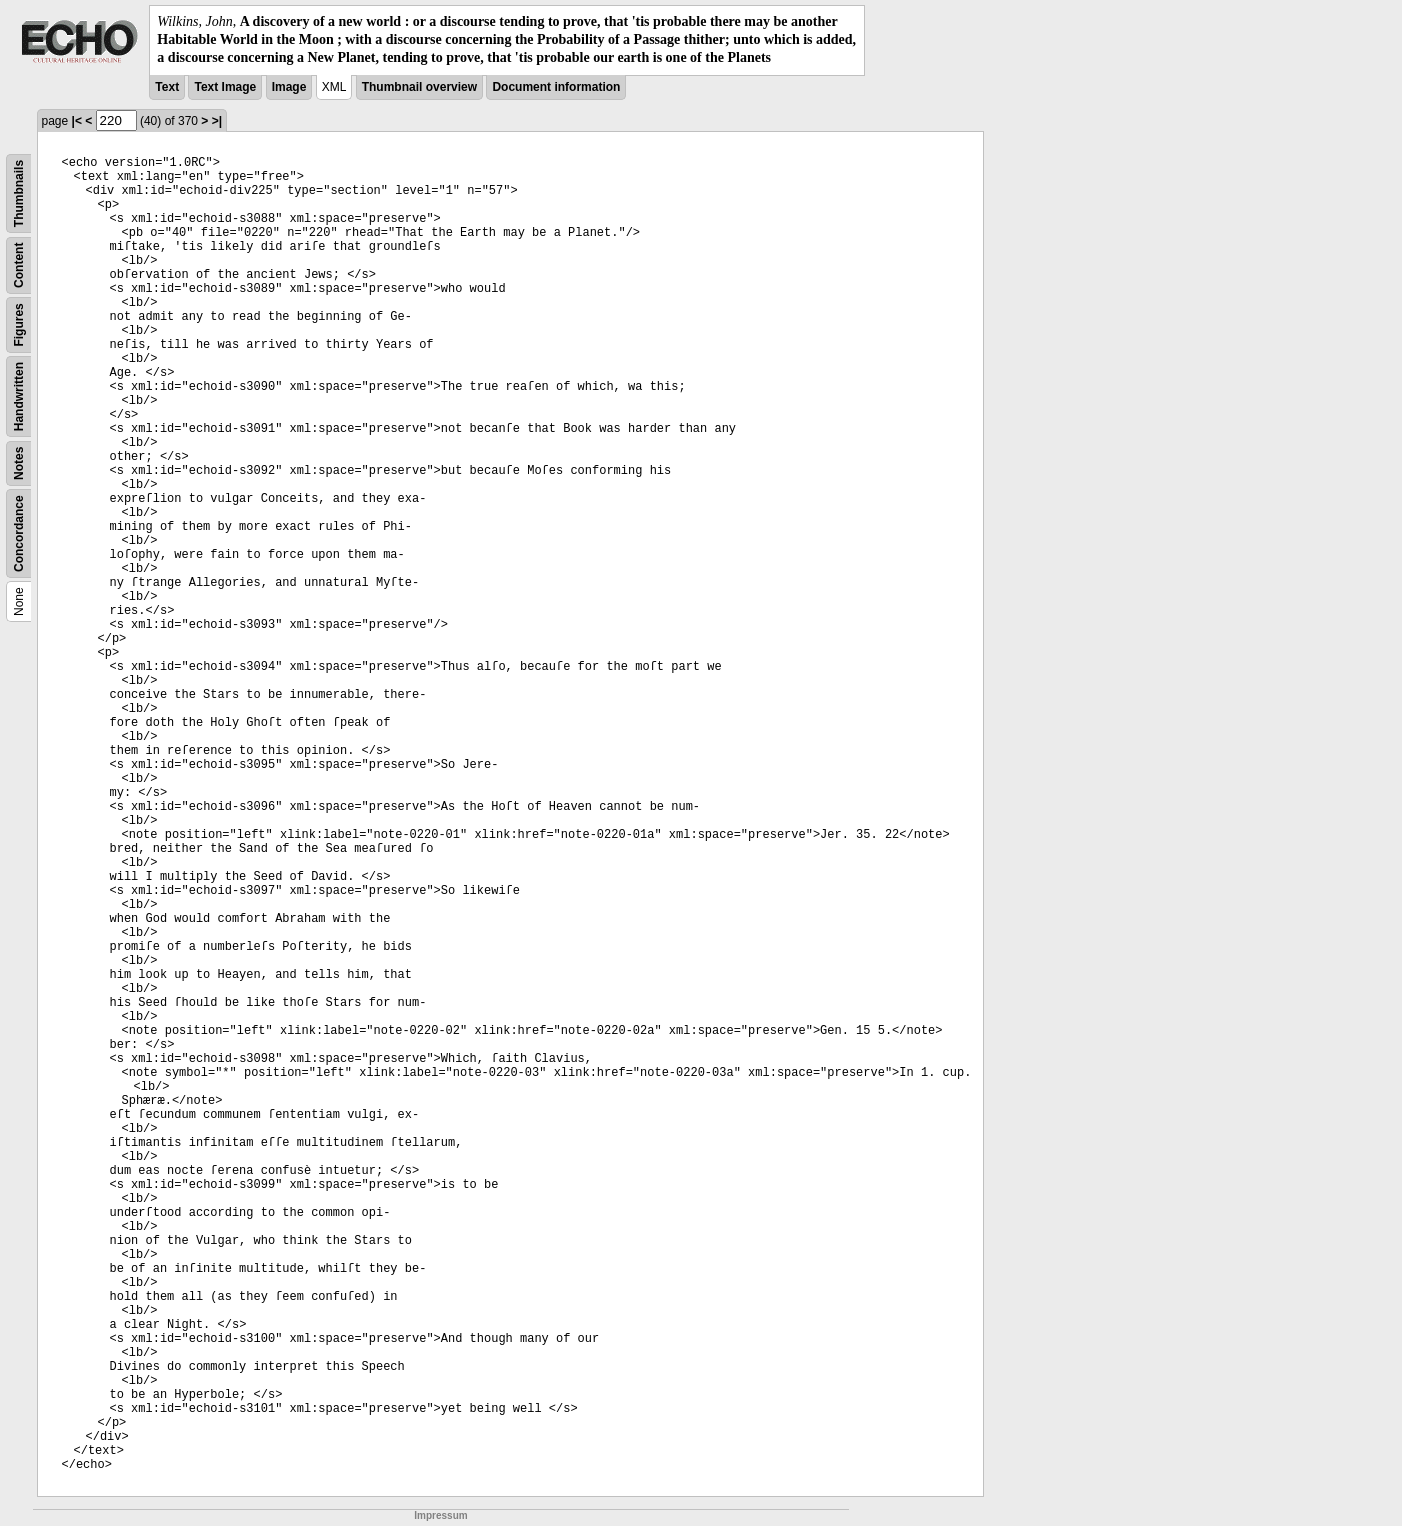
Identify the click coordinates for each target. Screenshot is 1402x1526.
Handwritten (19, 395)
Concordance (19, 533)
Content (19, 264)
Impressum (440, 1515)
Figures (19, 324)
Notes (19, 462)
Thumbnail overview (419, 87)
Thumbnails (19, 192)
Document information (556, 87)
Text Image (225, 87)
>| (217, 121)
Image (289, 87)
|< (77, 121)
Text (167, 87)
